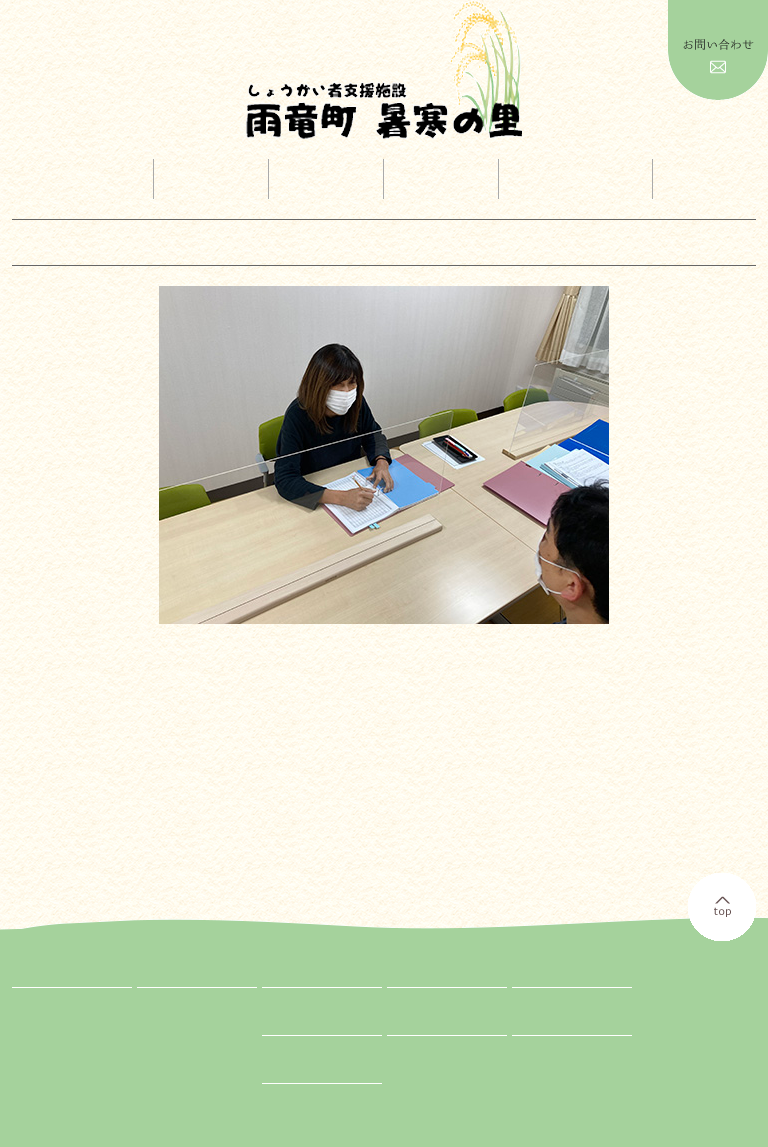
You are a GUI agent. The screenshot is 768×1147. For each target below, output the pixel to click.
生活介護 (173, 1018)
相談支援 (173, 1078)
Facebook (535, 1025)
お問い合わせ (298, 1073)
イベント (329, 179)
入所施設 (173, 998)
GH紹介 (169, 1058)
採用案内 (445, 179)
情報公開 (713, 179)
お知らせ (411, 1025)
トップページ (76, 179)
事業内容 (214, 179)
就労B (165, 1038)
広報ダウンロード (575, 179)
